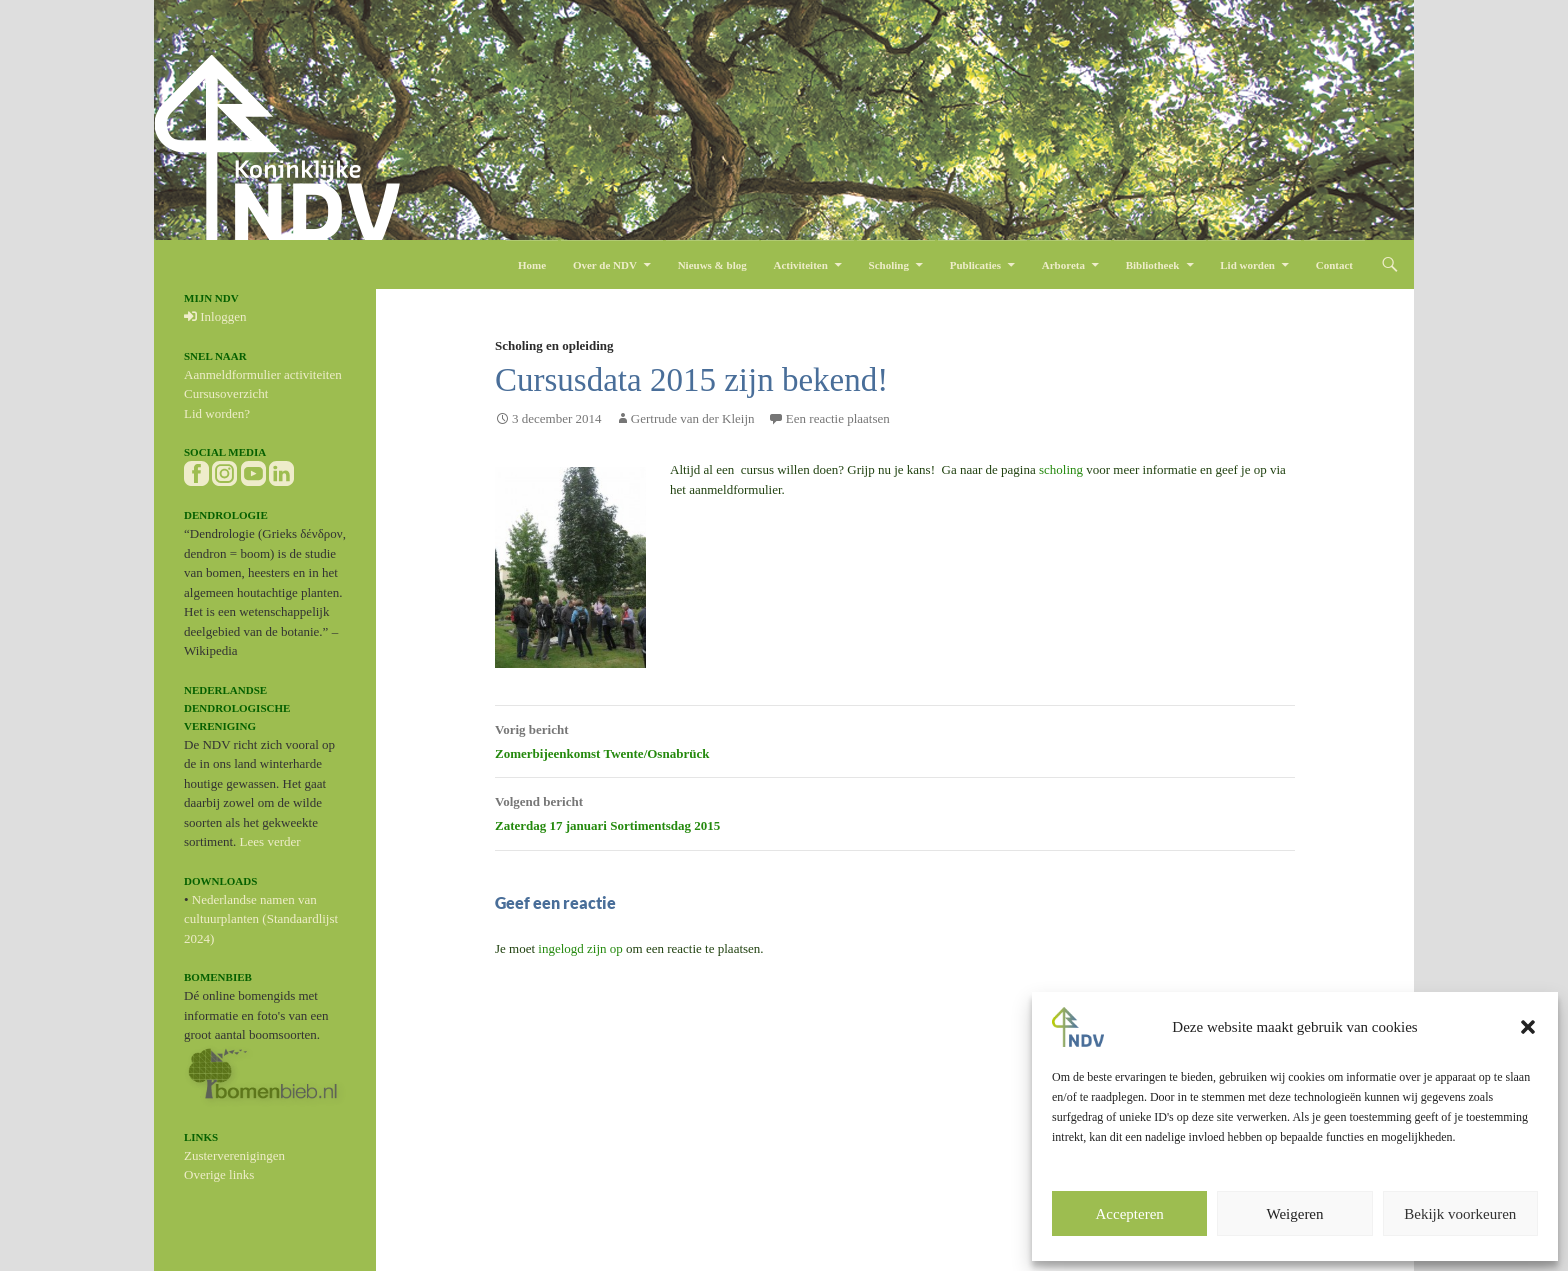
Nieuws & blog (712, 265)
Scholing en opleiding (554, 345)
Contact (1334, 265)
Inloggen (215, 316)
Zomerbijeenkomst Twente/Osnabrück (895, 739)
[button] (1528, 1027)
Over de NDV (605, 265)
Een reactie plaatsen (838, 418)
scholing (1062, 469)
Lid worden (1247, 265)
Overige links (219, 1174)
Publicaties (975, 265)
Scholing (889, 265)
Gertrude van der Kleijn (693, 418)
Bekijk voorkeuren (1460, 1214)
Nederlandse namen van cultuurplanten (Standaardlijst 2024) (261, 919)
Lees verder (270, 841)
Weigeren (1294, 1214)
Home (532, 265)
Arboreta (1063, 265)
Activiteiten (800, 265)
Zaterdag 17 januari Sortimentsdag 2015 (895, 811)
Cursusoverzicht (226, 393)
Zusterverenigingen (234, 1155)
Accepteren (1130, 1214)
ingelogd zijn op (580, 948)
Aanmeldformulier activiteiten (263, 374)
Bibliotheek (1153, 265)
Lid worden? (217, 413)
